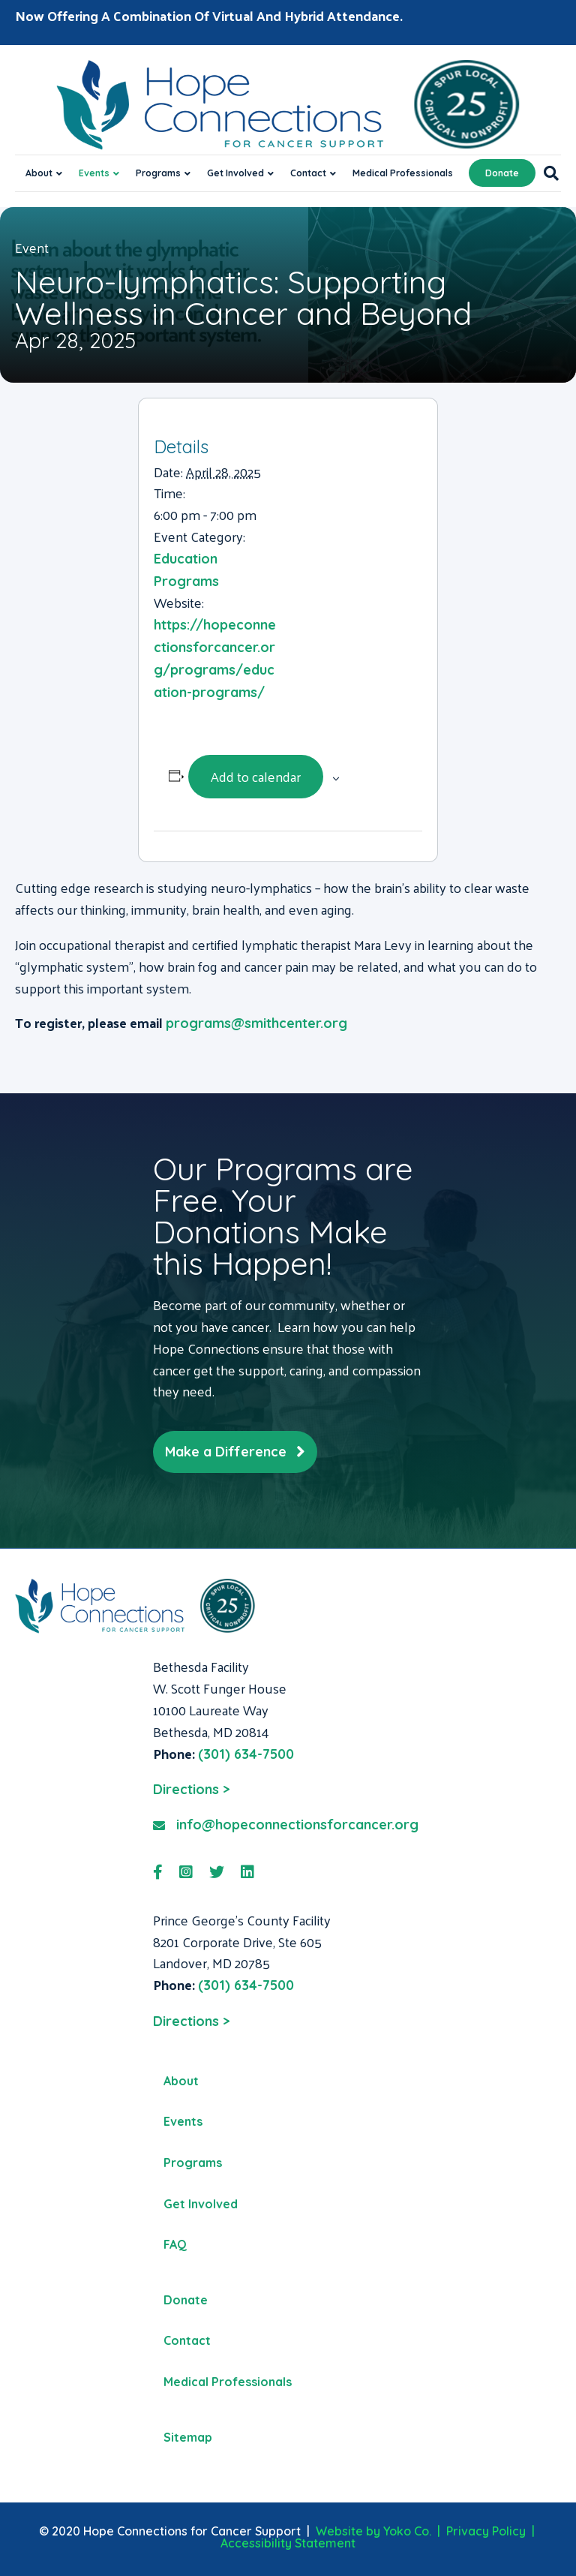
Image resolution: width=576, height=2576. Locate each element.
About (39, 173)
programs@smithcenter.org (256, 1023)
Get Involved (235, 173)
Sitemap (188, 2437)
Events (94, 173)
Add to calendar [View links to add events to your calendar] (256, 776)
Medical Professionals (402, 173)
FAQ (175, 2244)
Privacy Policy (486, 2530)
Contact (308, 173)
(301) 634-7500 (246, 1754)
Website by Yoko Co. (373, 2530)
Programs (158, 173)
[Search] (547, 173)
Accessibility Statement (288, 2542)
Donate (502, 173)
